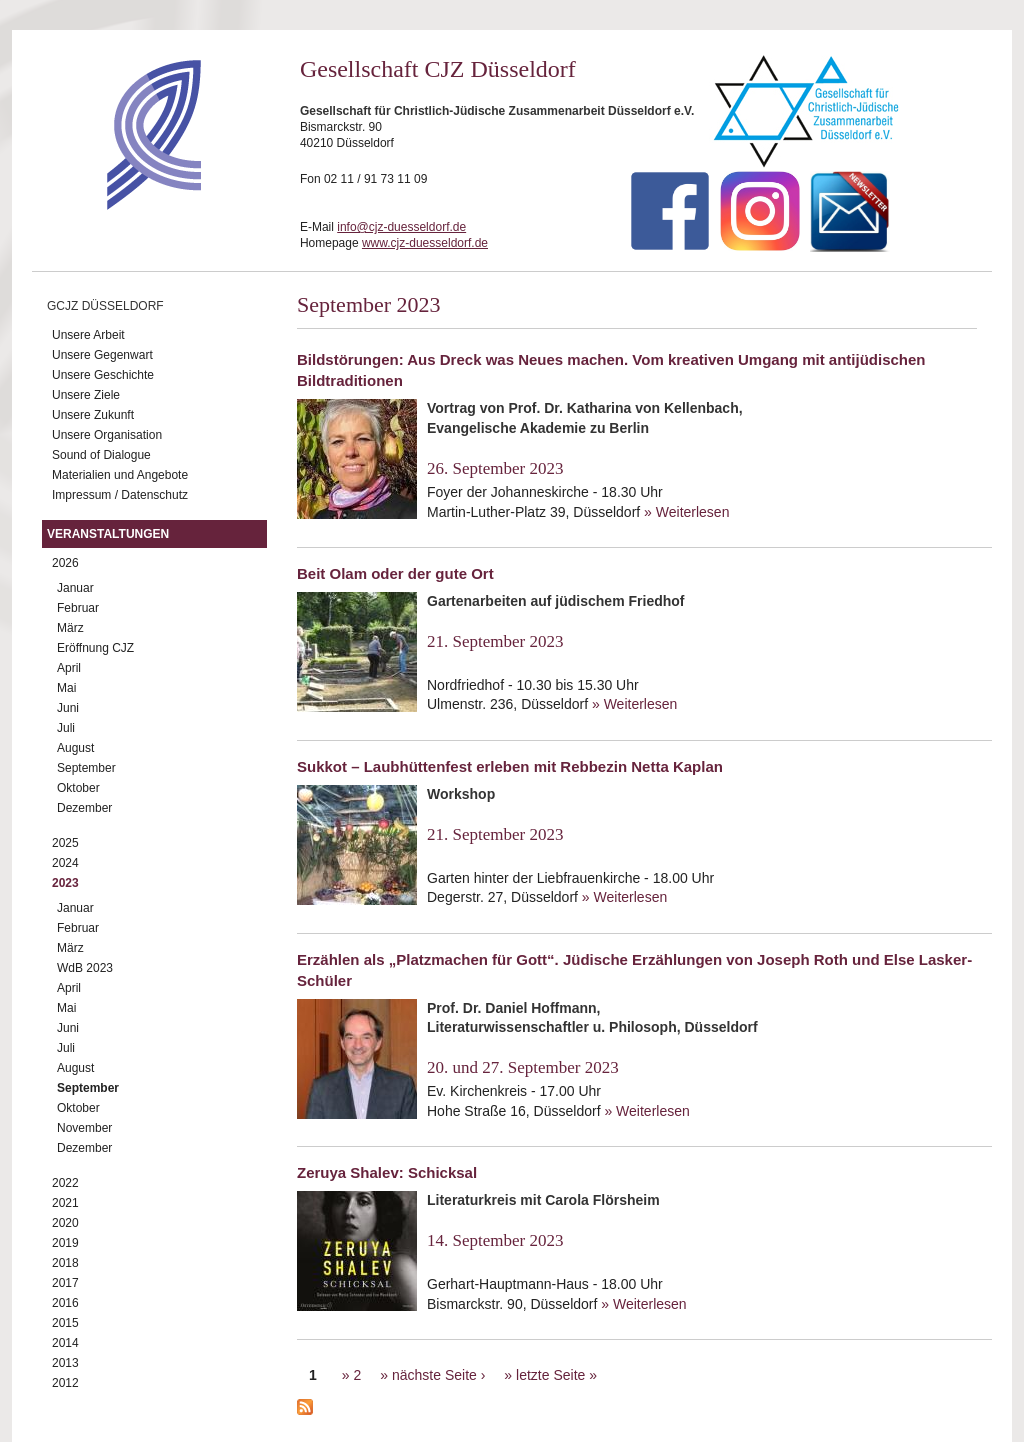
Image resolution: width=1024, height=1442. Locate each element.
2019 (65, 1243)
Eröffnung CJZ (95, 648)
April (69, 668)
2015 (65, 1323)
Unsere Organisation (107, 435)
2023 (65, 883)
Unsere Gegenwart (102, 355)
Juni (68, 708)
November (84, 1128)
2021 (65, 1203)
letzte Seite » (556, 1375)
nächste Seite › (438, 1375)
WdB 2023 (85, 968)
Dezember (84, 808)
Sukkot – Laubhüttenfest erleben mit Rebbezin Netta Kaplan (510, 766)
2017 (65, 1283)
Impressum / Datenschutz (120, 495)
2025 (65, 843)
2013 (65, 1363)
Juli (66, 728)
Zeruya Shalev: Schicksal (387, 1172)
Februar (78, 608)
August (75, 748)
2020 (65, 1223)
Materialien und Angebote (120, 475)
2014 (65, 1343)
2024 (65, 863)
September (86, 768)
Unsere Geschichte (103, 375)
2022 (65, 1183)
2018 (65, 1263)
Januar (75, 588)
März (70, 628)
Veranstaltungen (108, 534)
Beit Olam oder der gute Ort (395, 573)
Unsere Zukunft (93, 415)
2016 (65, 1303)
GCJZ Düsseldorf (105, 306)
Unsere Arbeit (88, 335)
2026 (65, 563)
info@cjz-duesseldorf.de (401, 227)
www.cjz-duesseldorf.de (425, 243)
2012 (65, 1383)
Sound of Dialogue (101, 455)
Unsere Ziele (86, 395)
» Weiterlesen (686, 512)
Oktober (78, 788)
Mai (66, 688)
